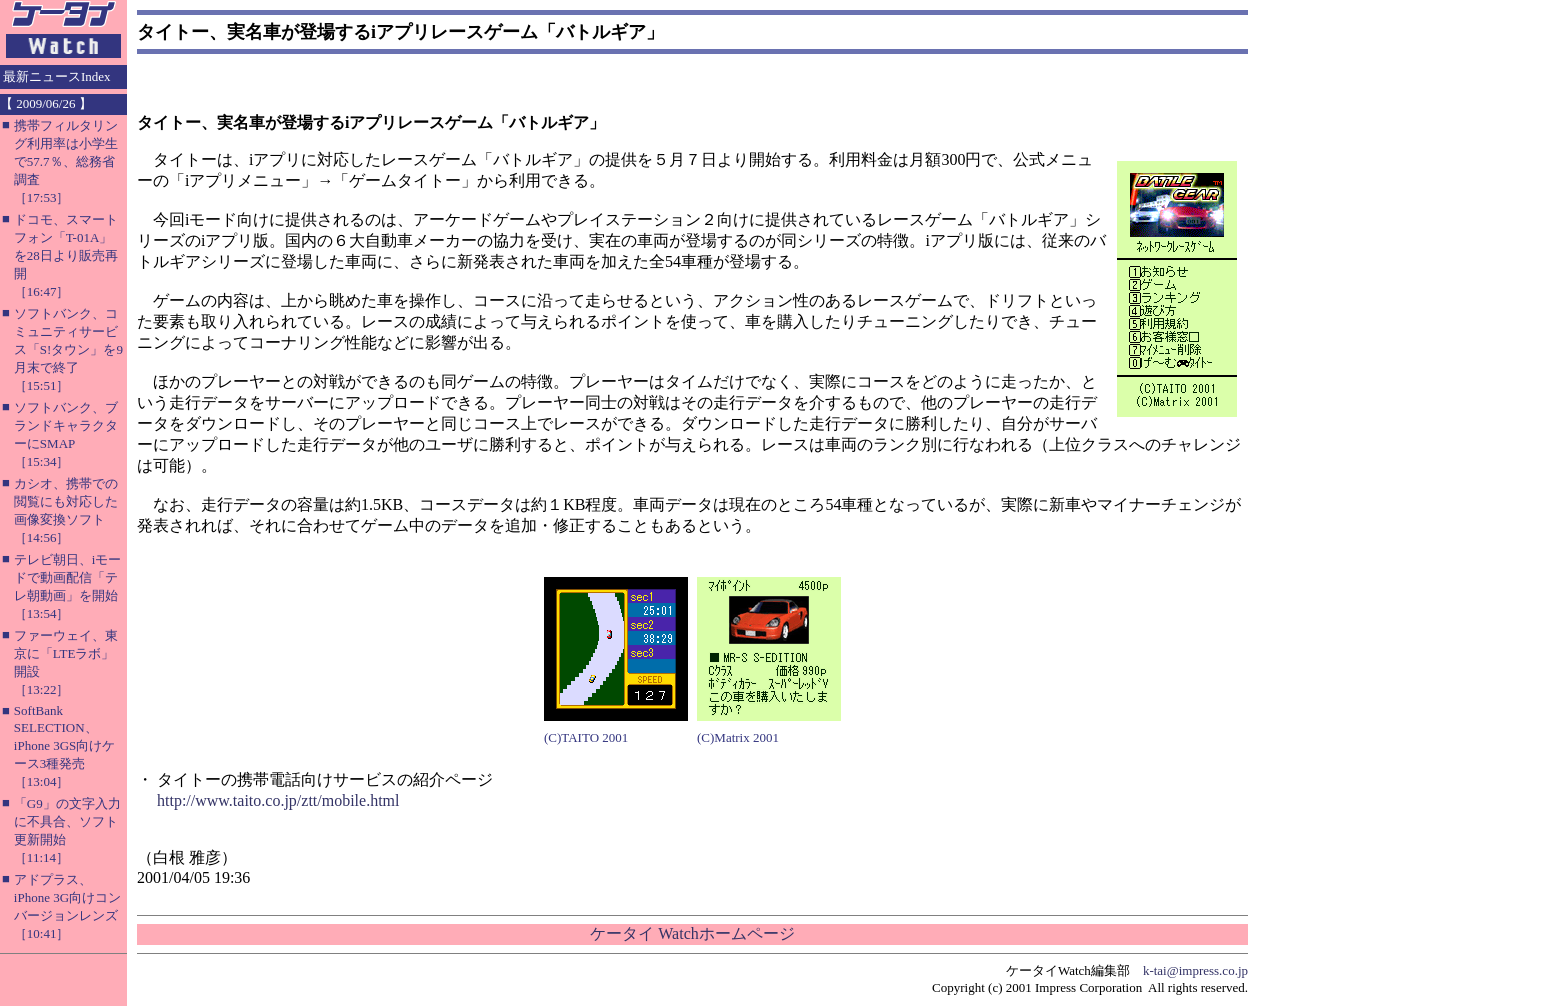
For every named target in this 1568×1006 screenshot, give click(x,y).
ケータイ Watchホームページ (692, 933)
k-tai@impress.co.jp (1195, 970)
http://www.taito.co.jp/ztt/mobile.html (278, 800)
